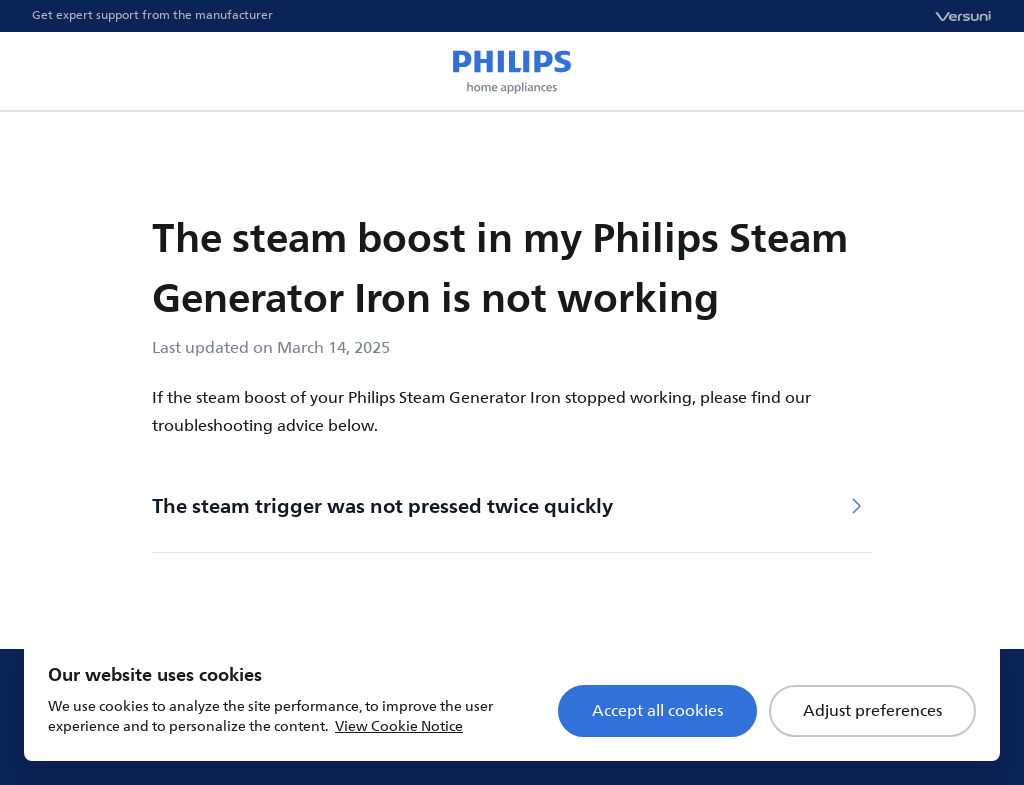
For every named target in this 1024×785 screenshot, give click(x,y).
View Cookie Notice (399, 726)
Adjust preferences (872, 711)
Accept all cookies (657, 711)
